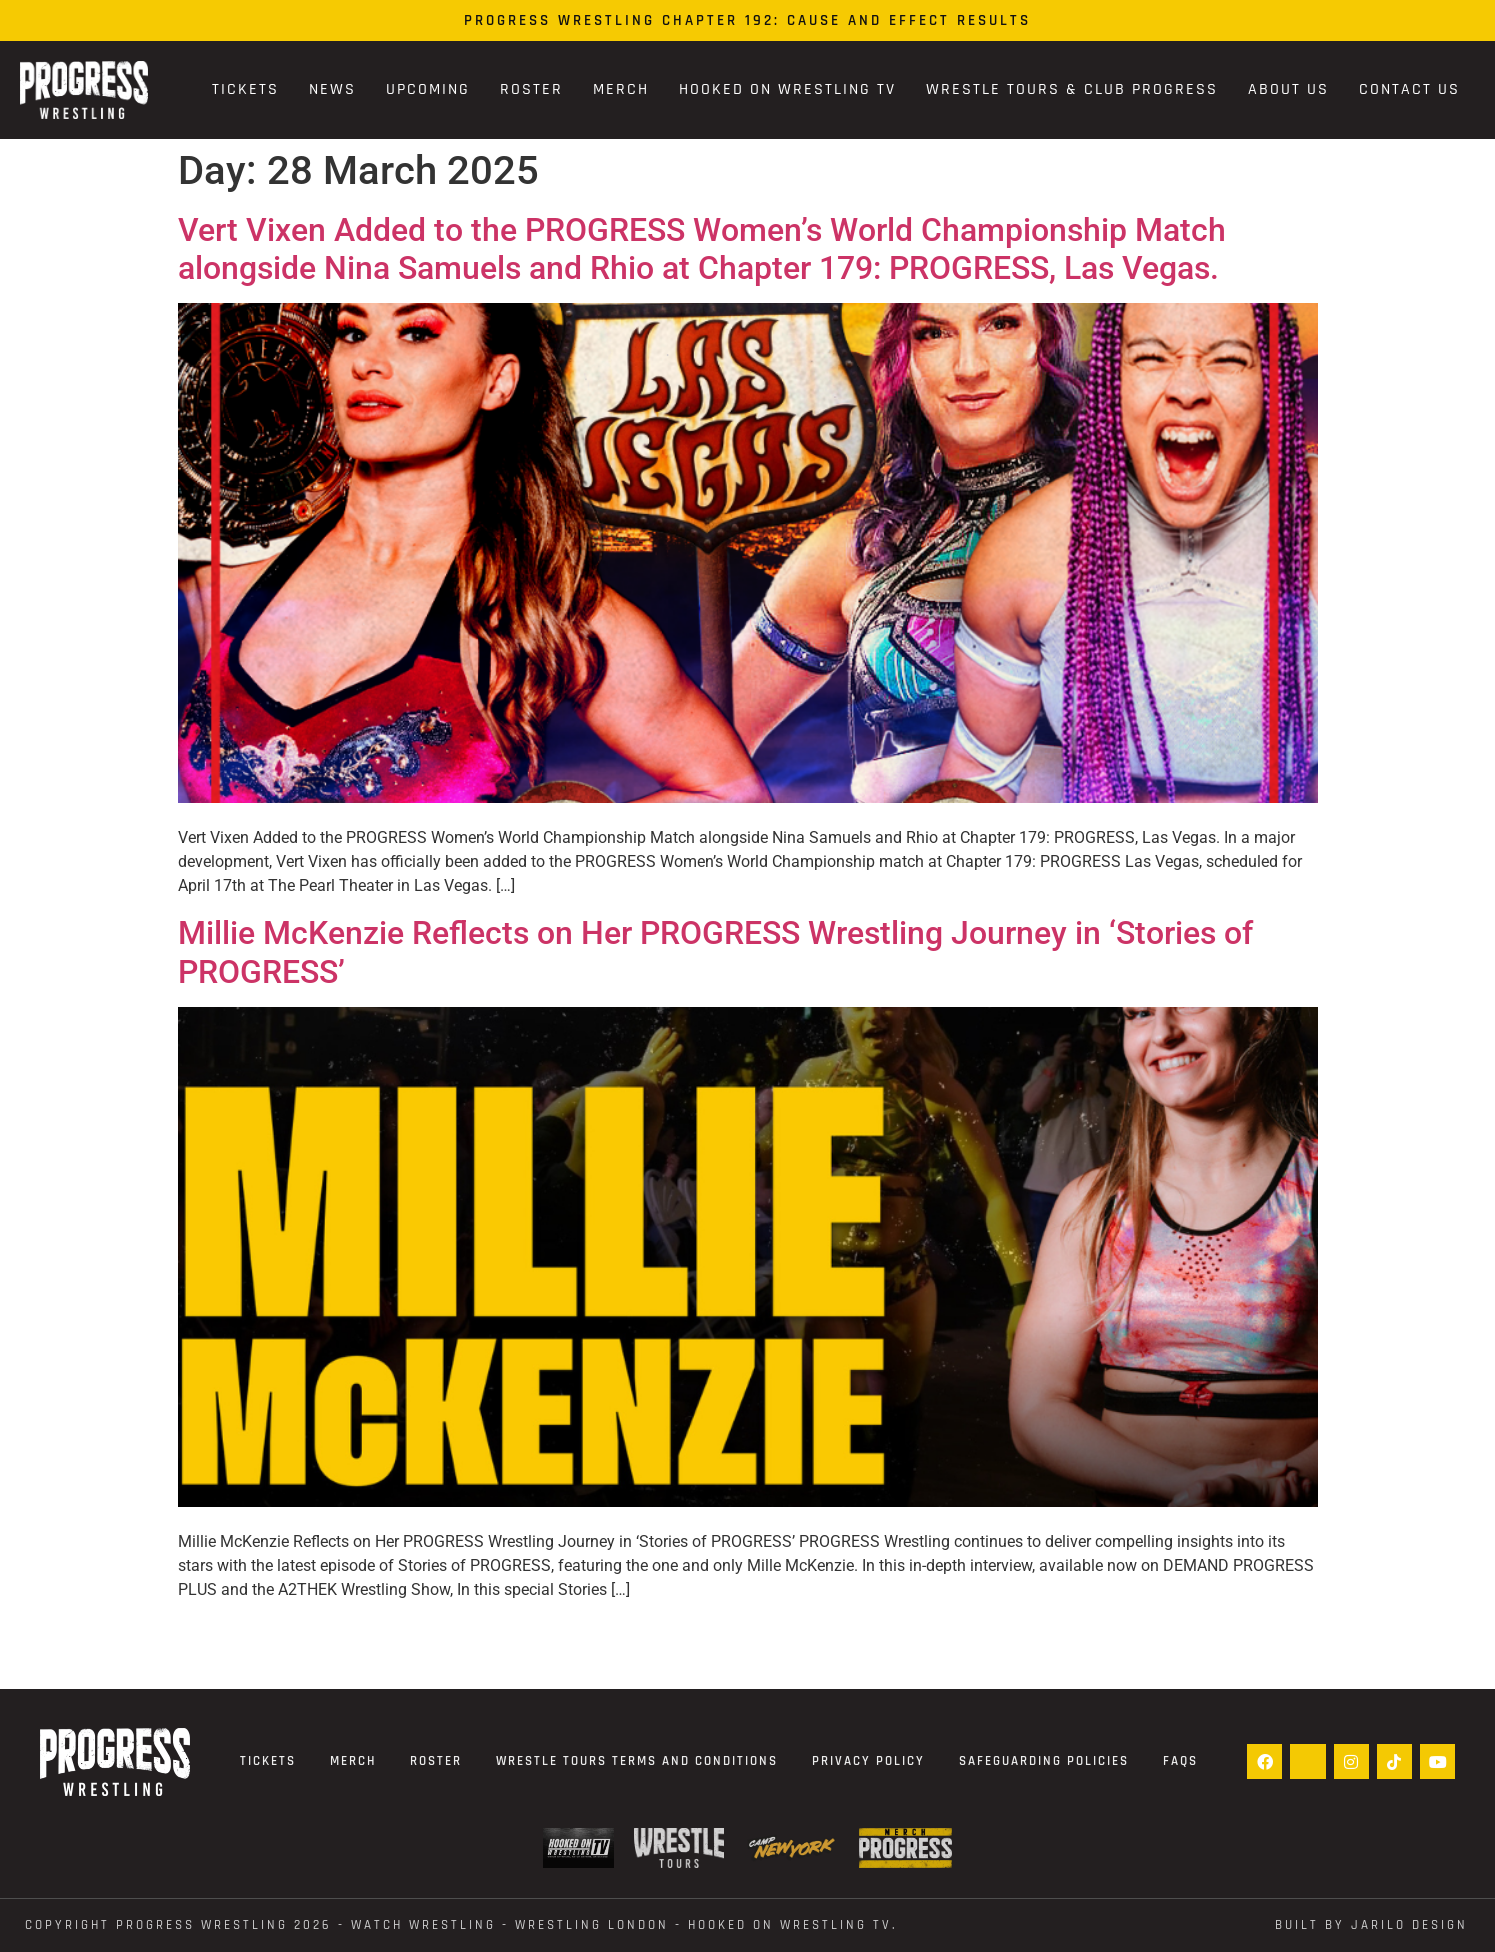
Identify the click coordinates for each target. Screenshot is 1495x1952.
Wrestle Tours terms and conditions (637, 1761)
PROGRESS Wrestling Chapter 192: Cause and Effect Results (747, 20)
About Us (1288, 89)
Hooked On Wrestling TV (787, 89)
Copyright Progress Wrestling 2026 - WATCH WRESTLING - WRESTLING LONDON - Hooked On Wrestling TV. (461, 1925)
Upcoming (428, 89)
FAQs (1180, 1761)
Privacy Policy (868, 1761)
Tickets (245, 89)
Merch (621, 89)
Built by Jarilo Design (1371, 1925)
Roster (531, 89)
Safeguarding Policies (1044, 1761)
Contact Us (1409, 89)
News (332, 89)
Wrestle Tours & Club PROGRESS (1072, 89)
